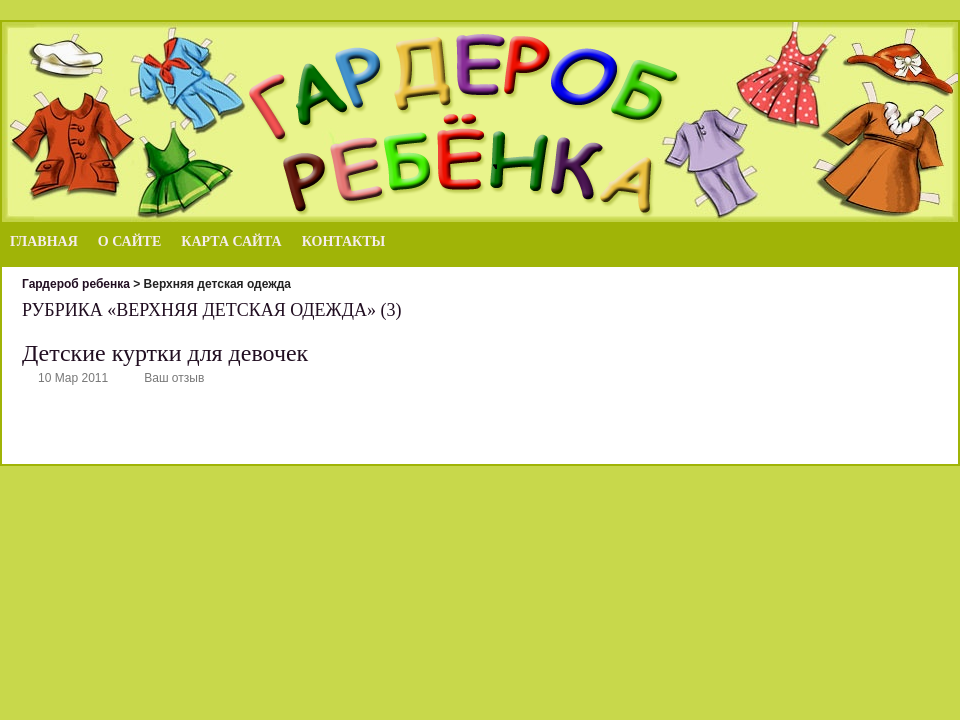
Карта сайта (231, 241)
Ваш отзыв (174, 378)
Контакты (344, 241)
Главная (44, 241)
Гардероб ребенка (76, 284)
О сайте (129, 241)
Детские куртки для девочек (165, 353)
